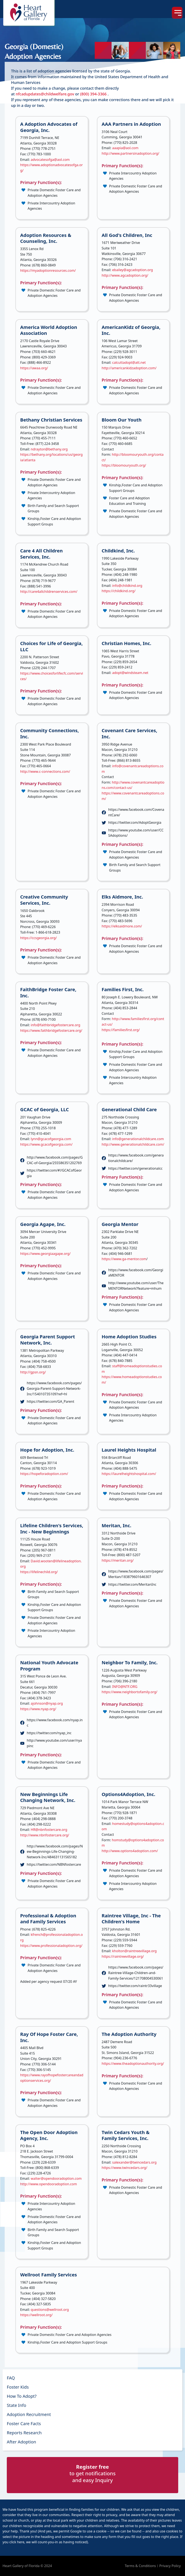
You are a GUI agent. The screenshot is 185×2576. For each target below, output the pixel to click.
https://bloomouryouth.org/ (124, 465)
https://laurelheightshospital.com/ (129, 1473)
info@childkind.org (127, 585)
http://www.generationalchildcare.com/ (133, 1144)
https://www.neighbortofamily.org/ (129, 1692)
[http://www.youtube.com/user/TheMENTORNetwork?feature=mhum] (104, 1286)
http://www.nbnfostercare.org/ (44, 1835)
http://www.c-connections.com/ (45, 771)
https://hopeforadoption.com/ (44, 1473)
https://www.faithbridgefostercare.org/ (51, 1030)
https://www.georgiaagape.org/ (45, 1253)
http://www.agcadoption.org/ (125, 275)
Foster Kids (18, 2387)
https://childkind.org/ (119, 591)
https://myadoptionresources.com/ (48, 270)
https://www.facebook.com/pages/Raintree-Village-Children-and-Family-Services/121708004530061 (135, 1972)
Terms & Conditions (140, 2565)
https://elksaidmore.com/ (122, 926)
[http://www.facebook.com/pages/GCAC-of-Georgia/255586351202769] (22, 1160)
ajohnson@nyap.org (47, 1703)
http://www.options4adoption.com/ (130, 1850)
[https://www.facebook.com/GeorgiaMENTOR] (104, 1273)
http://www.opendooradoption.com (48, 2184)
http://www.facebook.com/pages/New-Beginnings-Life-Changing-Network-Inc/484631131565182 (55, 1851)
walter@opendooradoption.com (56, 2178)
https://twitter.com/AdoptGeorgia (134, 822)
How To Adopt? (22, 2396)
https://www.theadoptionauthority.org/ (133, 2063)
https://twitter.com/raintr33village (135, 1985)
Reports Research (24, 2433)
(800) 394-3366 (93, 93)
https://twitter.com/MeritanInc (132, 1584)
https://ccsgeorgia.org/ (38, 938)
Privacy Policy (170, 2565)
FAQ (11, 2378)
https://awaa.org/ (34, 368)
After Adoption (21, 2442)
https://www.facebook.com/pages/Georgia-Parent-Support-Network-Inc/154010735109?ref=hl (54, 1388)
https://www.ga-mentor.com (124, 1259)
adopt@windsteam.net (130, 672)
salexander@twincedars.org (134, 2162)
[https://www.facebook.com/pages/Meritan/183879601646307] (104, 1574)
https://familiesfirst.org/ (121, 1030)
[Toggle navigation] (177, 13)
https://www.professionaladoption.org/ (51, 1945)
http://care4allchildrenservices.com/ (48, 591)
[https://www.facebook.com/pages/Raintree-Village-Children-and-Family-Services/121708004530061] (104, 1973)
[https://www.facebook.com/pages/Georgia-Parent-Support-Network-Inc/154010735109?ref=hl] (22, 1389)
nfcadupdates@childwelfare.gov (45, 93)
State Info (16, 2405)
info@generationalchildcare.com (138, 1139)
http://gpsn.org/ (33, 1372)
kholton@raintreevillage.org (134, 1951)
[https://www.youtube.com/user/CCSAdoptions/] (104, 833)
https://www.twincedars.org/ (124, 2167)
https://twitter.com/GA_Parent (50, 1401)
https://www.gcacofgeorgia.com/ (46, 1144)
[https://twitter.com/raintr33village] (104, 1986)
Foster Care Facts (24, 2423)
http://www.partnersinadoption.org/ (130, 153)
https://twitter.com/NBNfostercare (54, 1864)
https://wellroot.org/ (36, 2315)
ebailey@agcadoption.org (132, 270)
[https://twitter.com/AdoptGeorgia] (104, 823)
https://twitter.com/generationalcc (135, 1168)
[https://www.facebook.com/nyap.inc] (22, 1723)
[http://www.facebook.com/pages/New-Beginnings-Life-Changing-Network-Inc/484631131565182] (22, 1852)
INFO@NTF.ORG (124, 1686)
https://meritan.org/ (118, 1560)
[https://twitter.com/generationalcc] (104, 1168)
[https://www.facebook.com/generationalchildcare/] (104, 1158)
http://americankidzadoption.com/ (129, 368)
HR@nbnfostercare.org (49, 1829)
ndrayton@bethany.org (49, 449)
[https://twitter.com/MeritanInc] (104, 1584)
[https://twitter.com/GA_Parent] (22, 1402)
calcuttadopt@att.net (129, 362)
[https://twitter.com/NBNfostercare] (22, 1865)
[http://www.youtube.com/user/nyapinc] (22, 1743)
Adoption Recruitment (29, 2414)
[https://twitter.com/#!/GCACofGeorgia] (22, 1173)
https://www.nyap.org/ (38, 1709)
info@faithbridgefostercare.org (55, 1025)
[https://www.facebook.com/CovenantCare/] (104, 812)
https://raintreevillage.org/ (123, 1956)
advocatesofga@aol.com (50, 159)
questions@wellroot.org (50, 2309)
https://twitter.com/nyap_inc (49, 1733)
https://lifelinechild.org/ (39, 1572)
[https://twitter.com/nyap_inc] (22, 1733)
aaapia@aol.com (125, 148)
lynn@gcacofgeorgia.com (51, 1139)
